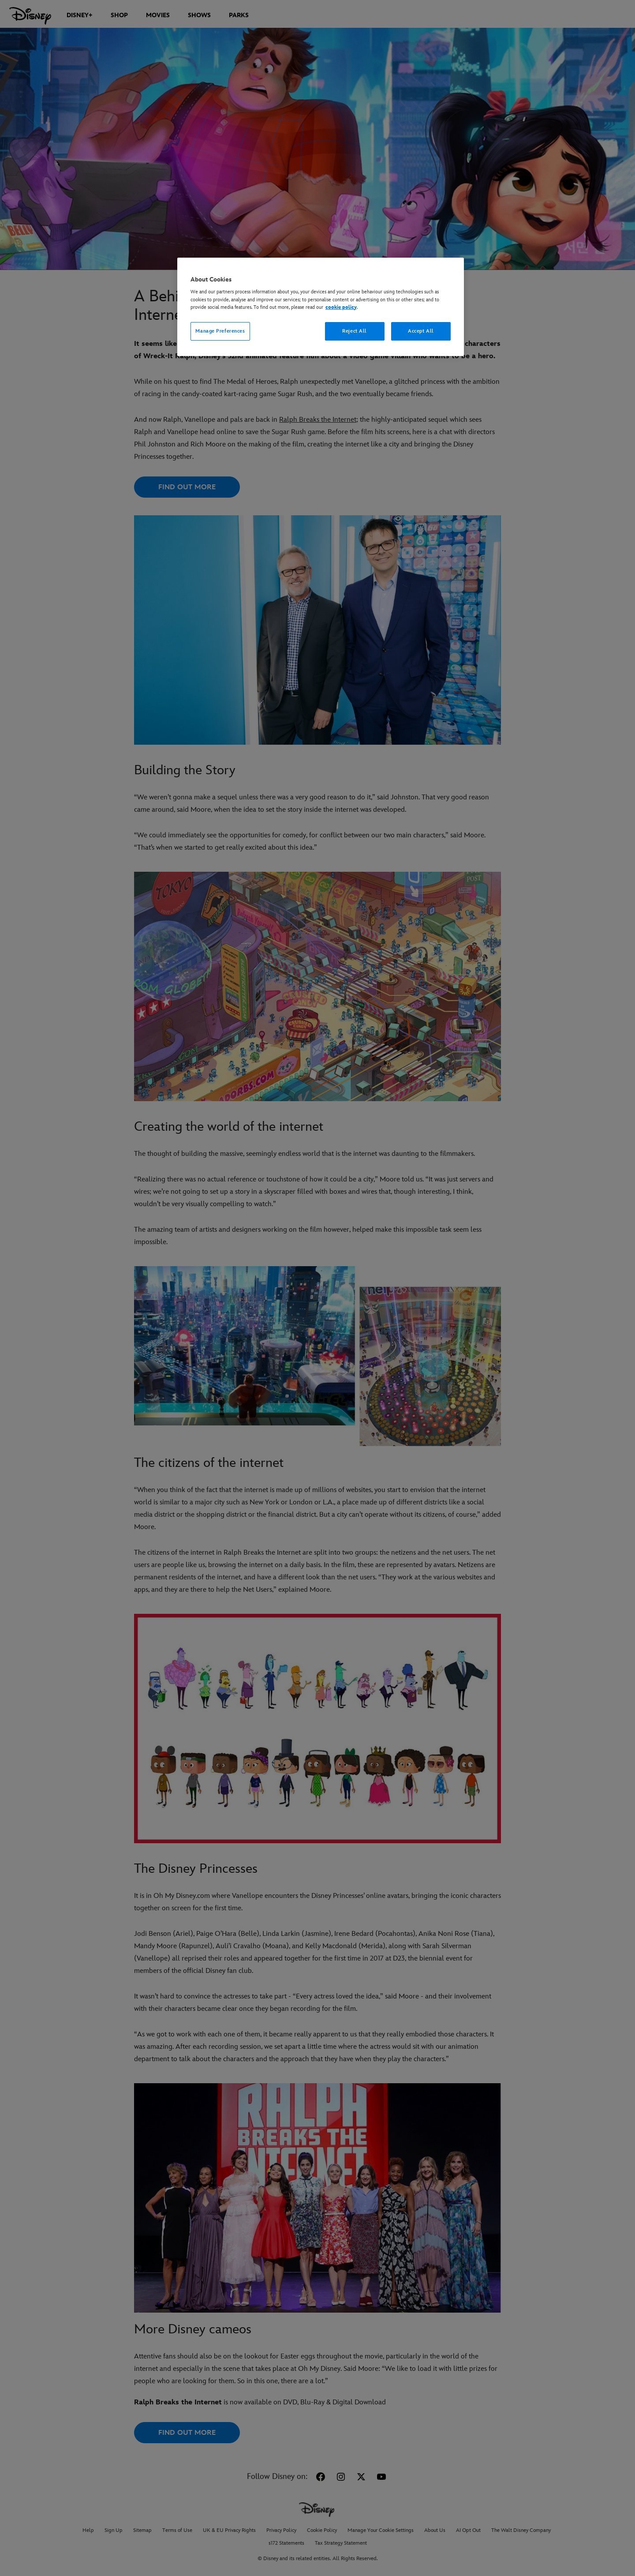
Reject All (354, 331)
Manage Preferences (220, 331)
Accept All (421, 331)
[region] (320, 307)
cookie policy (341, 307)
